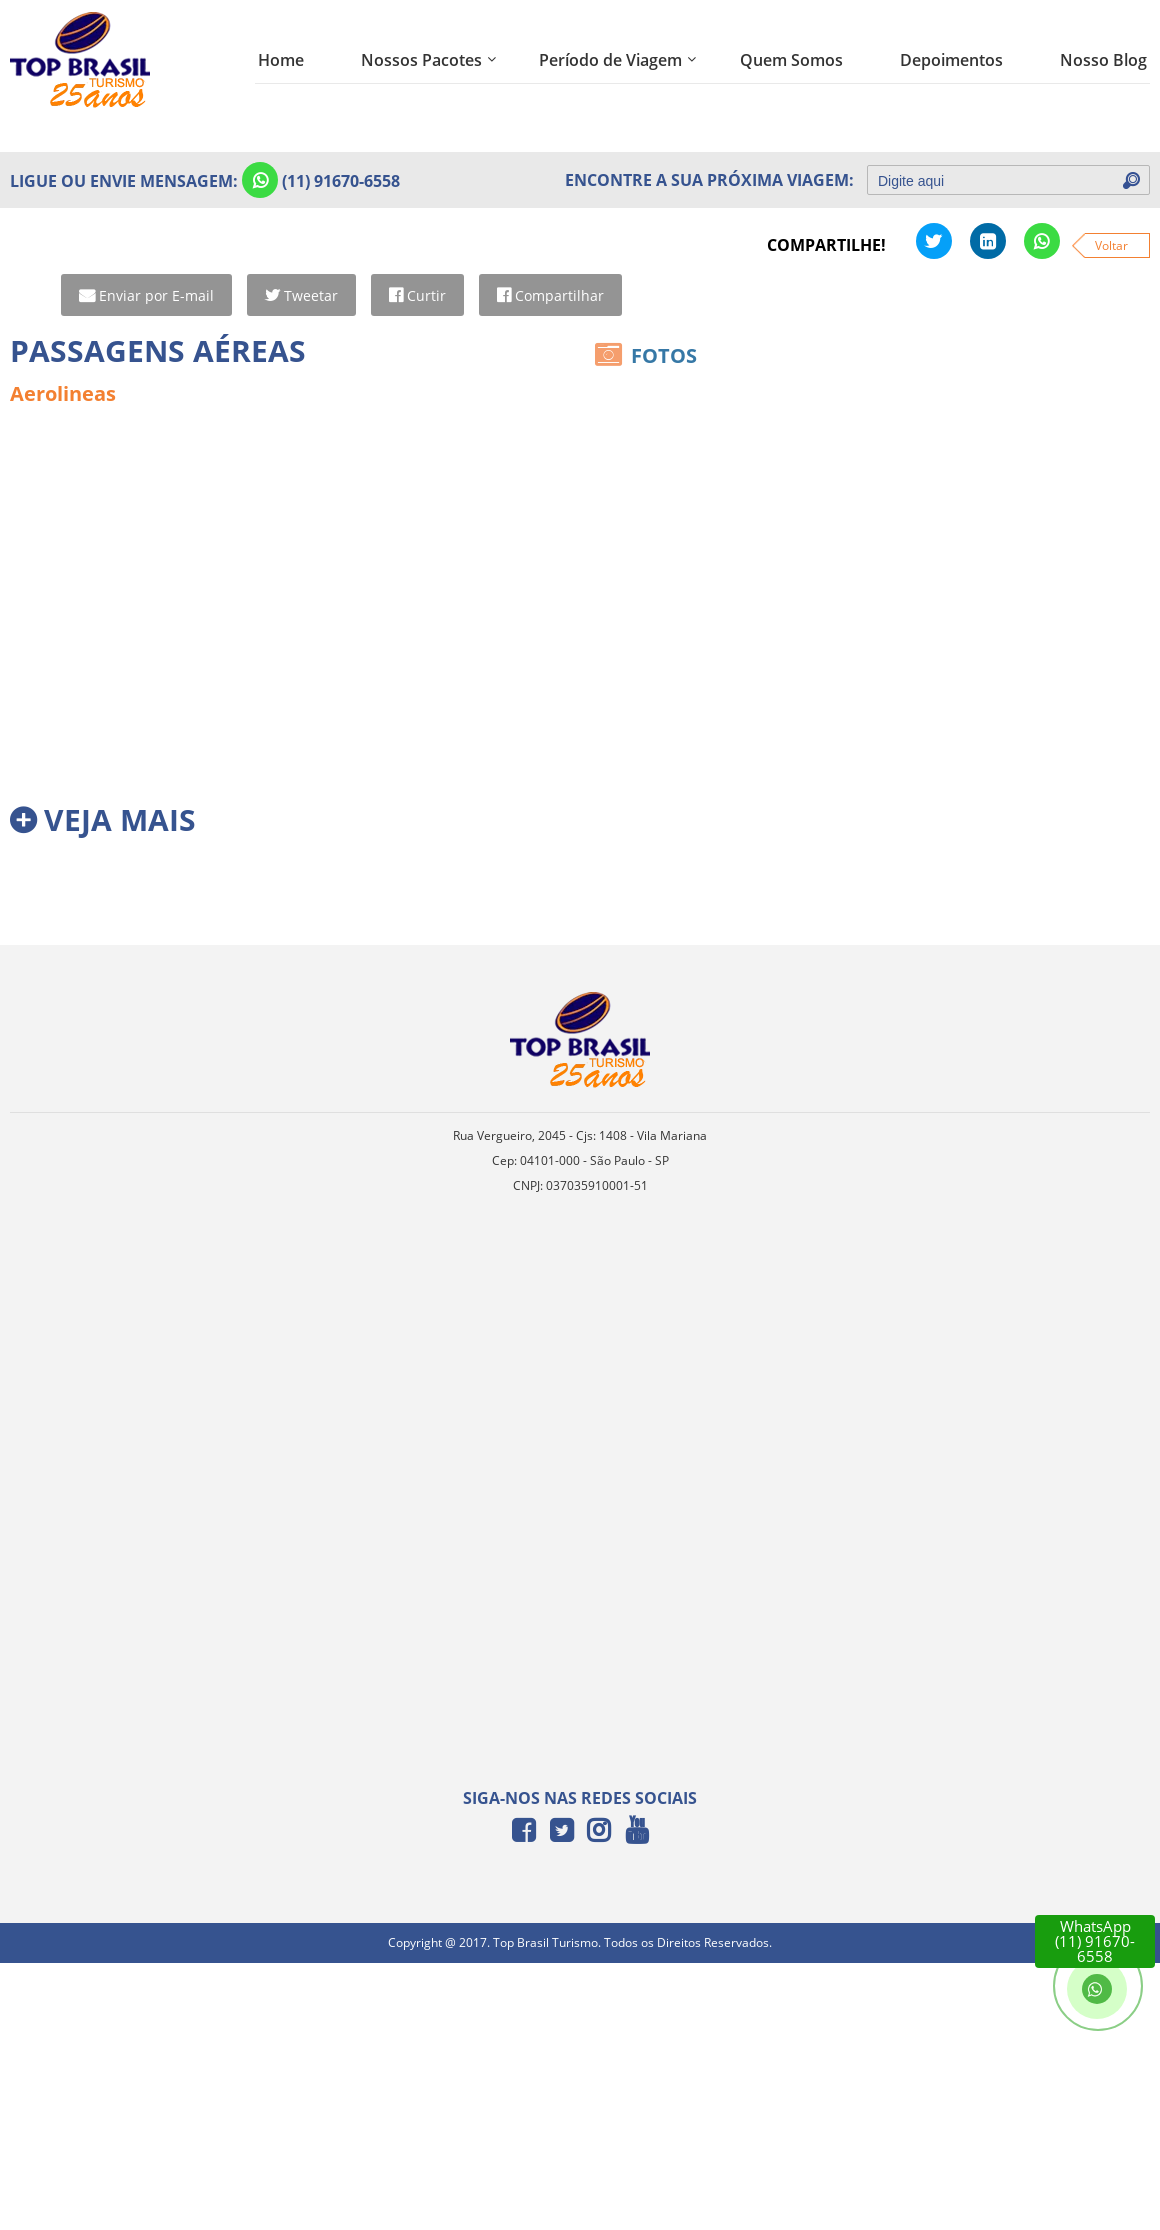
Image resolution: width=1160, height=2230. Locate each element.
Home (281, 60)
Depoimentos (951, 60)
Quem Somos (791, 60)
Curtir (425, 295)
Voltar (1111, 245)
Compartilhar (558, 295)
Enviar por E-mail (155, 295)
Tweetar (310, 295)
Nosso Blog (1103, 60)
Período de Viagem (610, 60)
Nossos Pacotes (421, 60)
